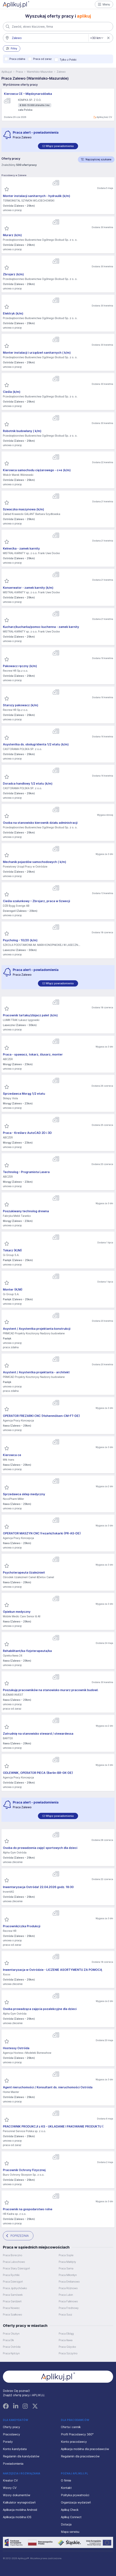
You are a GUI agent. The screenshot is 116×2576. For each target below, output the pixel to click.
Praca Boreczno (12, 2255)
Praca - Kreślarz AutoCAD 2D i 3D (27, 1133)
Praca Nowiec (11, 2307)
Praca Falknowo (68, 2301)
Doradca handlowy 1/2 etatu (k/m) (28, 783)
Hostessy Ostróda (16, 2048)
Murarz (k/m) (12, 235)
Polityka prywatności (75, 2495)
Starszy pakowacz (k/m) (20, 705)
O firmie (66, 2480)
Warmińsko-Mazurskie (40, 71)
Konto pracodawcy (74, 2441)
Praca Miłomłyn (68, 2275)
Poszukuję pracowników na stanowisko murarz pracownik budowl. (50, 1690)
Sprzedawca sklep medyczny (24, 1494)
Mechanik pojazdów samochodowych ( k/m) (34, 862)
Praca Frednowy (69, 2307)
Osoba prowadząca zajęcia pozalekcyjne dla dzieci (40, 2009)
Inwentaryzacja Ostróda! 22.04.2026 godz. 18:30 (38, 1887)
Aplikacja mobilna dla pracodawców (85, 2449)
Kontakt (66, 2488)
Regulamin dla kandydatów (21, 2456)
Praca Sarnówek (13, 2294)
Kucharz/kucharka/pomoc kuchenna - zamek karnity (41, 627)
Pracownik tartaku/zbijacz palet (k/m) (30, 1015)
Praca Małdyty (67, 2261)
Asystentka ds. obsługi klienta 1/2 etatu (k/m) (36, 744)
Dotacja (66, 2524)
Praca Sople (66, 2255)
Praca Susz (65, 2314)
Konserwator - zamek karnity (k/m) (28, 587)
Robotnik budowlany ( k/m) (22, 431)
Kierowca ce (12, 1455)
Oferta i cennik (71, 2427)
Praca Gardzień (12, 2301)
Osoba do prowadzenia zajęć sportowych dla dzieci (40, 1848)
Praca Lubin (66, 2294)
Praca (19, 71)
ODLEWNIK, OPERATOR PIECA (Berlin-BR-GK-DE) (38, 1773)
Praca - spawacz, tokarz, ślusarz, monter (33, 1054)
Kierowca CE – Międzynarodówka (28, 94)
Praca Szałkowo (12, 2314)
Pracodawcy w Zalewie (13, 175)
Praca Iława (65, 2340)
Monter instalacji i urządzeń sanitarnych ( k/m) (37, 352)
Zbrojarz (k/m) (13, 274)
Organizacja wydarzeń (76, 2502)
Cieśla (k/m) (11, 392)
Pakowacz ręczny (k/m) (20, 666)
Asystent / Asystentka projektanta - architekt (36, 1372)
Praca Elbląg (66, 2333)
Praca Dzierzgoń (13, 2281)
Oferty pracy (11, 2427)
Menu (104, 4)
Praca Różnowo (68, 2288)
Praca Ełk (8, 2340)
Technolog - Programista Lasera (26, 1172)
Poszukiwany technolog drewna (26, 1211)
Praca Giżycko (67, 2346)
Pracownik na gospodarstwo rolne (27, 2209)
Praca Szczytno (68, 2353)
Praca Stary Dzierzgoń (16, 2268)
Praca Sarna (66, 2268)
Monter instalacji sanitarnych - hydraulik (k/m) (36, 196)
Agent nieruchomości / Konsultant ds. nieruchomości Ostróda (47, 2087)
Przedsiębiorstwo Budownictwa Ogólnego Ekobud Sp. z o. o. (40, 239)
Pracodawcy (11, 2434)
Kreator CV (10, 2480)
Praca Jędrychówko (15, 2288)
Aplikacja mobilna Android (20, 2510)
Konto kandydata (15, 2449)
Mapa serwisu (70, 2532)
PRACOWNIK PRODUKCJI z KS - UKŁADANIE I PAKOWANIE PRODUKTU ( (53, 2126)
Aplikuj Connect (71, 2517)
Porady (8, 2441)
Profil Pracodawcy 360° (77, 2434)
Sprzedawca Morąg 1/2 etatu (24, 1093)
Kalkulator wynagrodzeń (19, 2502)
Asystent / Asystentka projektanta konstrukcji (36, 1328)
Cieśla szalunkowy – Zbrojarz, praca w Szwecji (36, 901)
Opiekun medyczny (16, 1611)
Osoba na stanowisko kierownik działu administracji (40, 822)
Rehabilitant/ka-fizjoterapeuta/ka (27, 1651)
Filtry (11, 48)
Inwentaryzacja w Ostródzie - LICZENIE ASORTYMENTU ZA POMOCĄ (52, 1970)
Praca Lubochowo (14, 2261)
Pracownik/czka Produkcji (21, 1926)
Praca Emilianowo (69, 2281)
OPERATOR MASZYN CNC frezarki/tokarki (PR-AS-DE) (42, 1533)
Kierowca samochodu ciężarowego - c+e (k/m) (37, 470)
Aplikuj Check (70, 2510)
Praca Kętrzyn (11, 2353)
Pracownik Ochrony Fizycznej (24, 2170)
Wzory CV (10, 2488)
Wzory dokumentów (16, 2495)
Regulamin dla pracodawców (80, 2456)
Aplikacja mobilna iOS (17, 2517)
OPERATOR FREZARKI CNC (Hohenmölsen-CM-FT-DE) (41, 1416)
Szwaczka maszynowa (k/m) (23, 509)
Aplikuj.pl (6, 71)
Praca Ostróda (11, 2346)
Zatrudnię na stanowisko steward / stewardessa (38, 1733)
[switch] (58, 146)
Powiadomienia (13, 2463)
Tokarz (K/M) (12, 1250)
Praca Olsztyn (11, 2333)
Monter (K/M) (12, 1289)
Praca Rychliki (11, 2275)
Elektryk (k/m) (13, 313)
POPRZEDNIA (17, 2236)
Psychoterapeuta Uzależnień (24, 1572)
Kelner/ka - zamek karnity (21, 548)
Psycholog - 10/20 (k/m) (20, 940)
